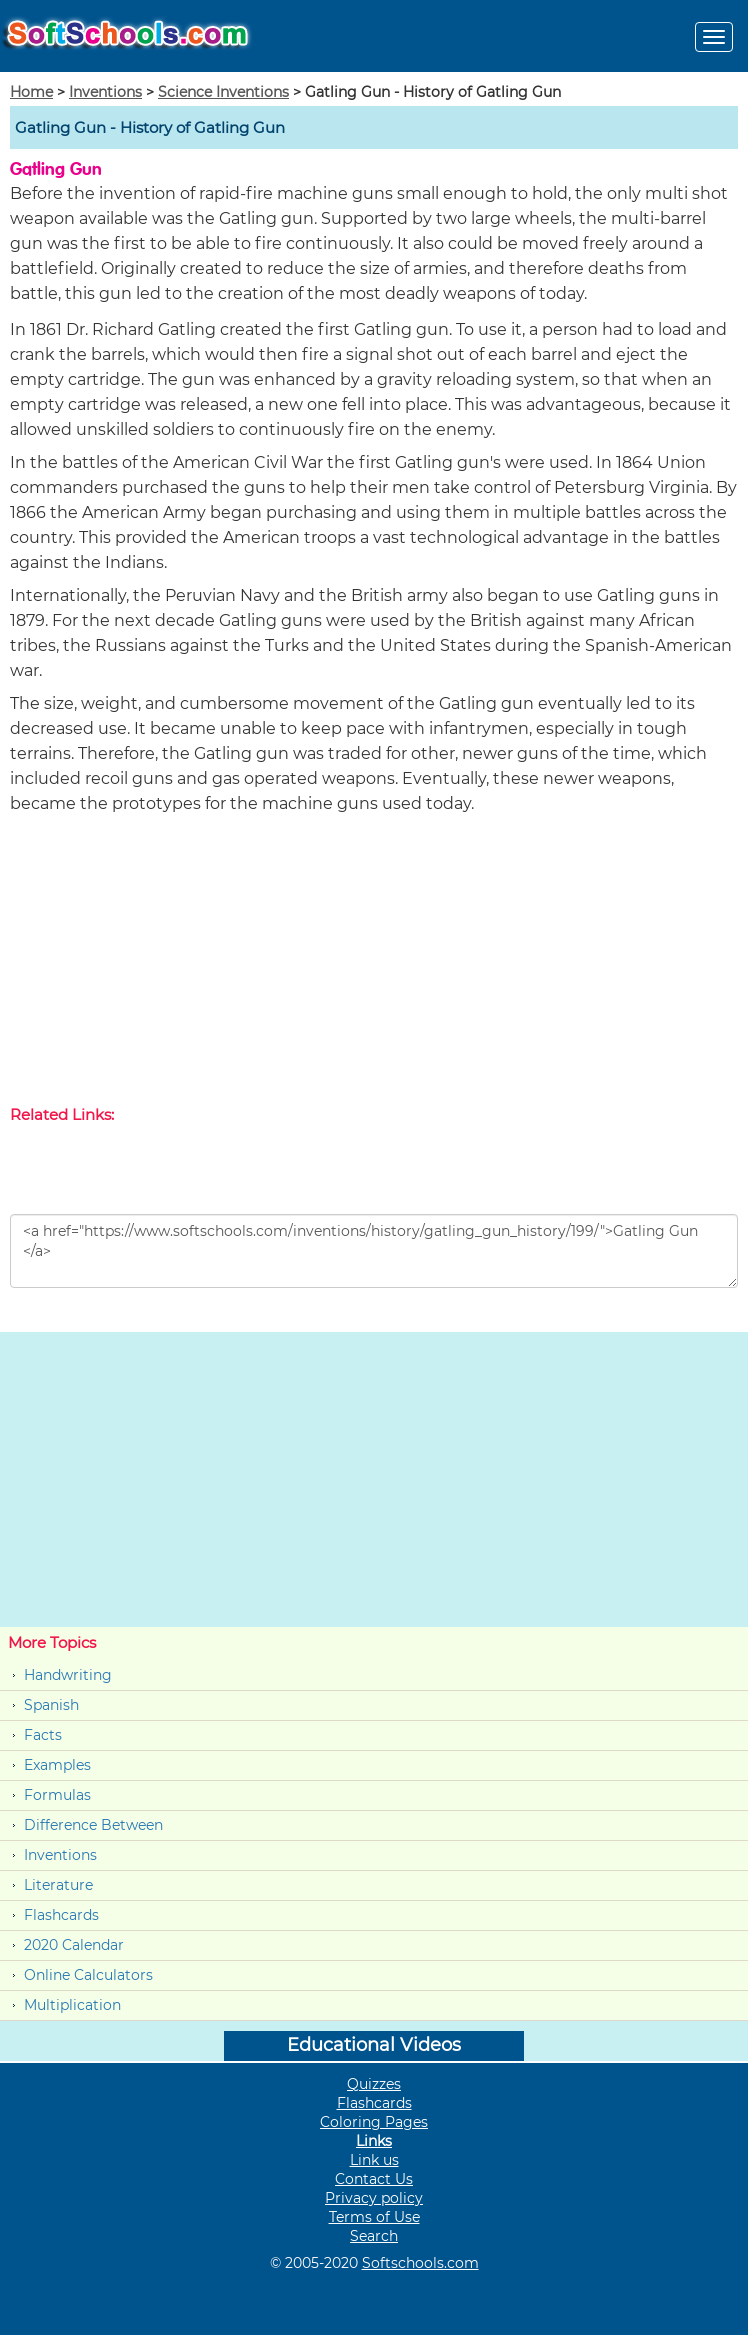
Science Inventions (223, 92)
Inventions (105, 92)
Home (31, 92)
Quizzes (374, 2084)
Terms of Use (374, 2217)
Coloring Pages (374, 2122)
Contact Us (374, 2179)
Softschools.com (420, 2263)
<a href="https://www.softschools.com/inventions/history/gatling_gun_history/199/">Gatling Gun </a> (374, 1251)
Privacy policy (374, 2198)
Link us (374, 2160)
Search (374, 2236)
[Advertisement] (374, 964)
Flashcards (61, 1915)
